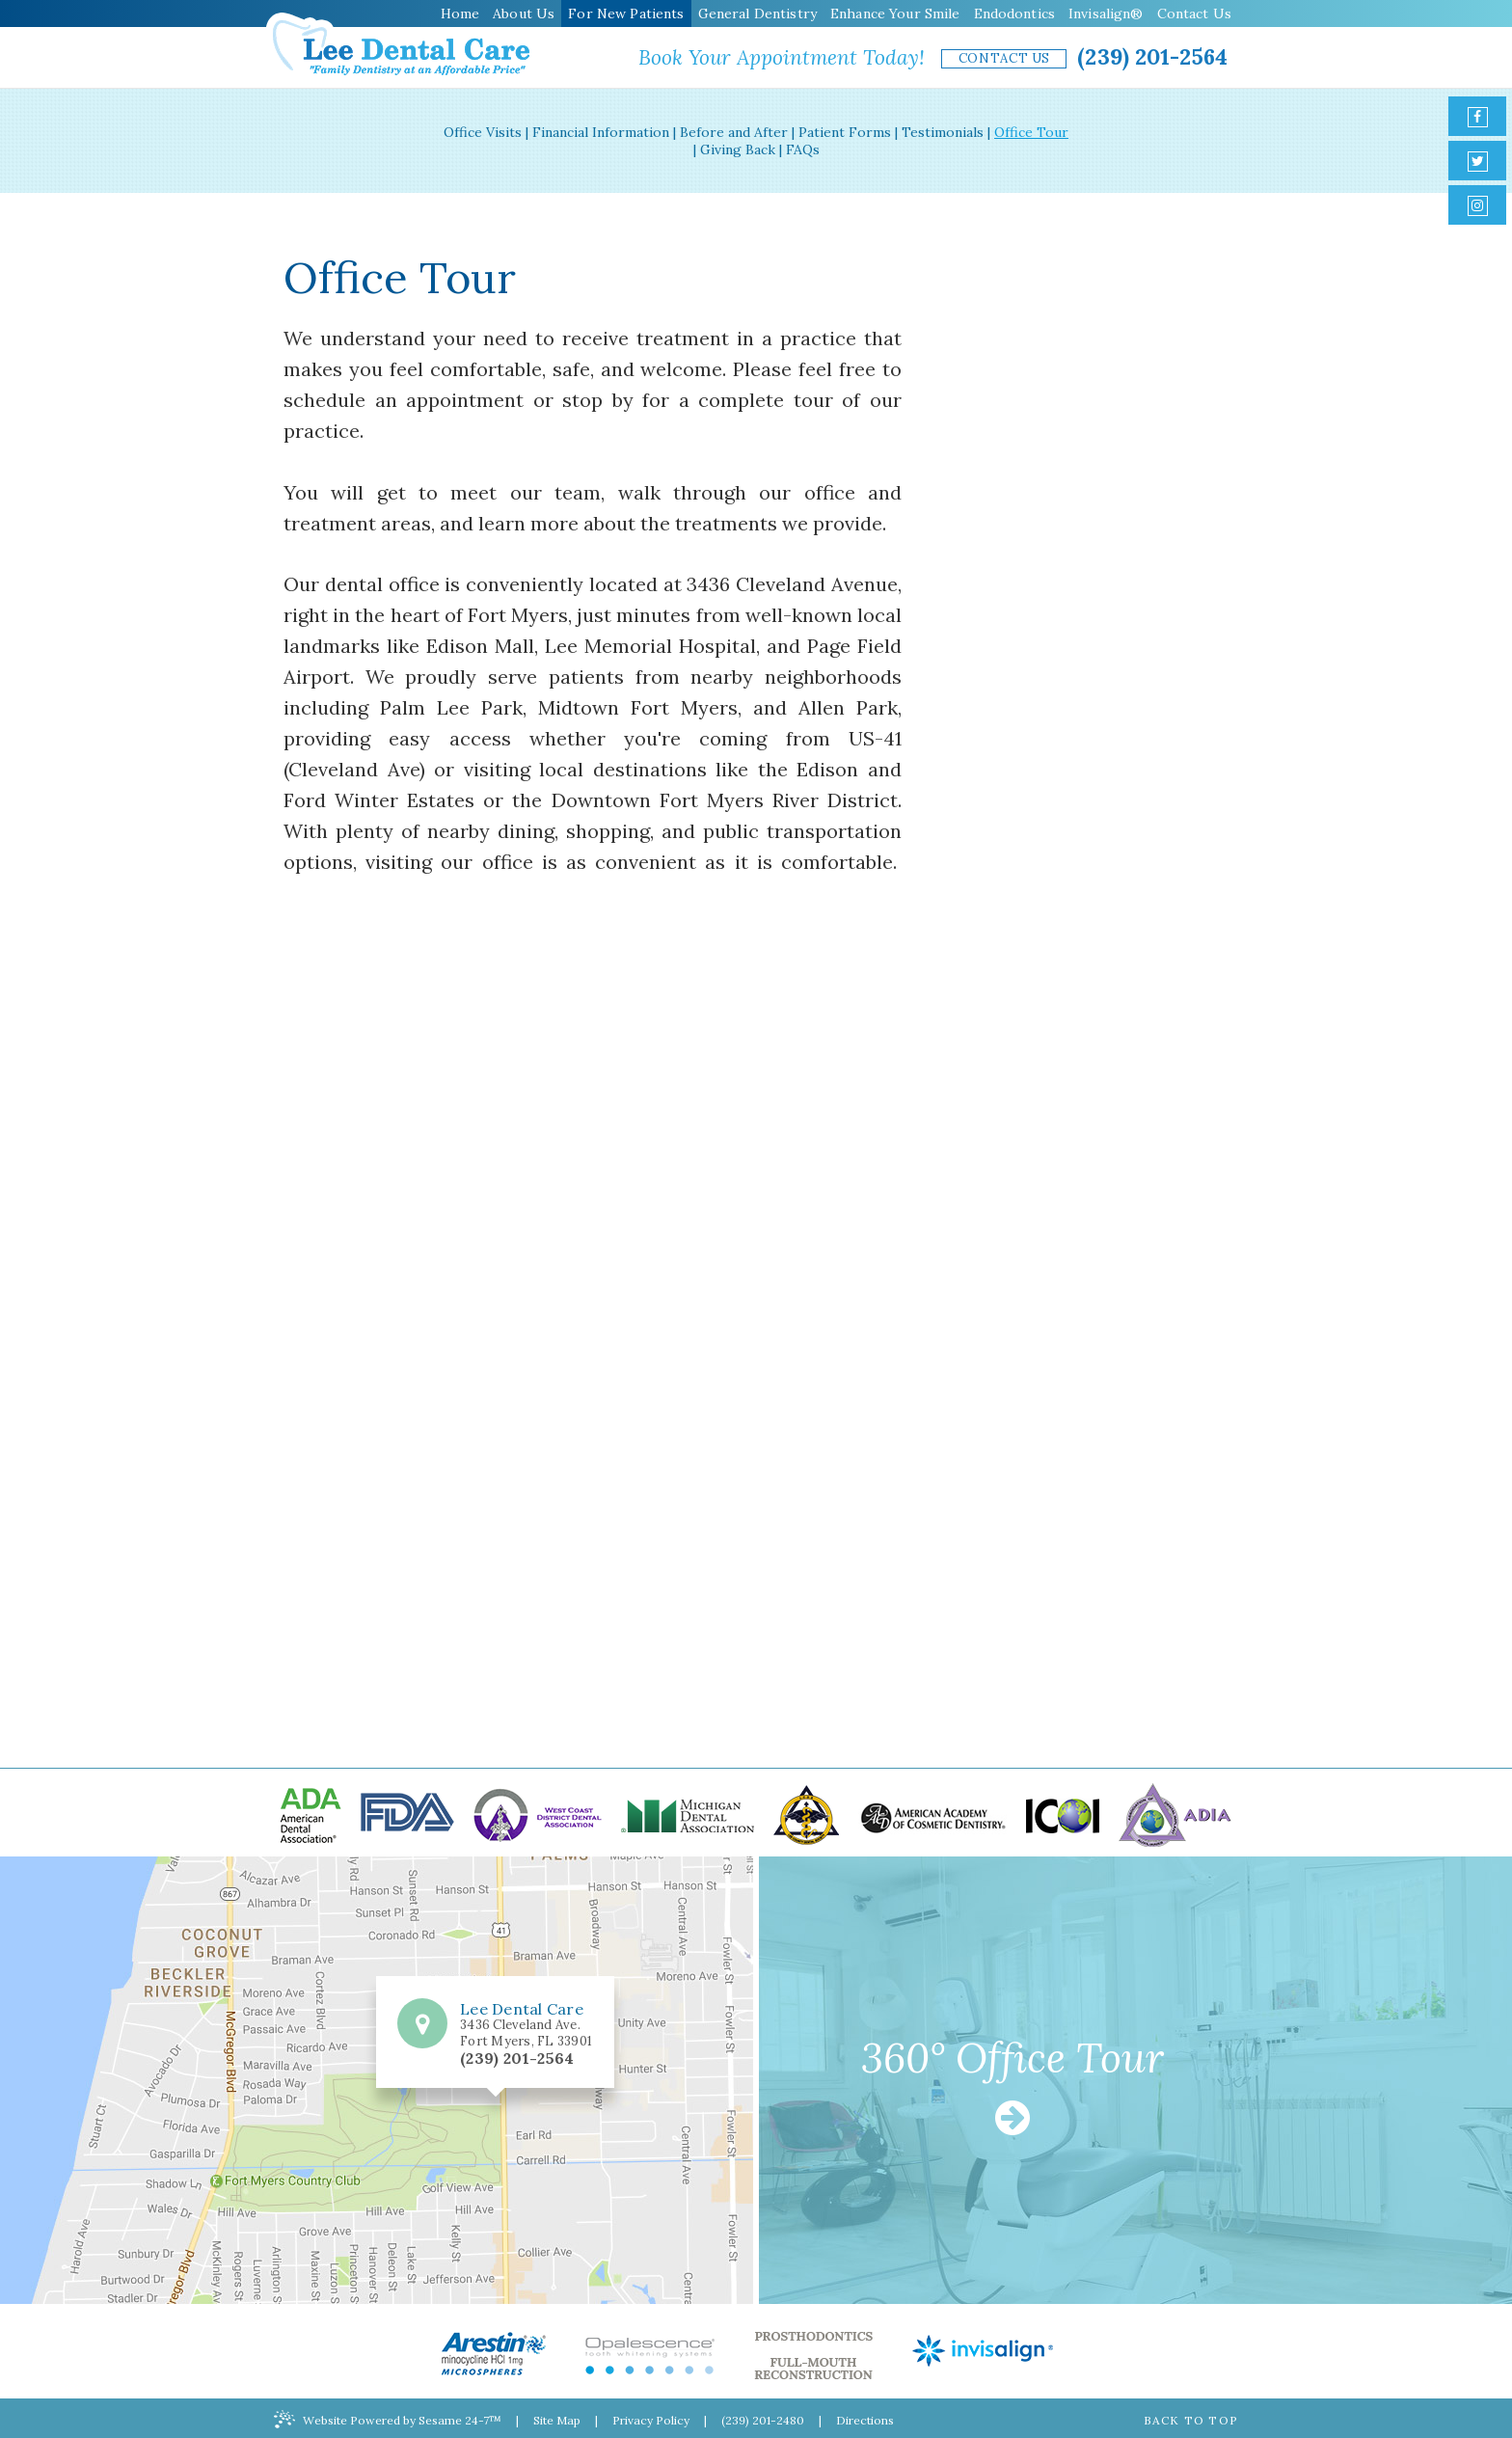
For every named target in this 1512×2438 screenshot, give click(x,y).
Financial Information (600, 132)
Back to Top (1191, 2420)
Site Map (556, 2420)
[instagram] (1477, 205)
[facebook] (1477, 116)
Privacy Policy (650, 2420)
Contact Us (1004, 58)
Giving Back (737, 149)
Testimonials (943, 132)
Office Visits (483, 132)
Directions (865, 2420)
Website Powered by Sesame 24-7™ (387, 2418)
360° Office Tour (1012, 2088)
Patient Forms (844, 132)
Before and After (734, 132)
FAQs (803, 149)
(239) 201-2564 (1152, 56)
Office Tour (1031, 132)
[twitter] (1477, 160)
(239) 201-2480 (762, 2420)
